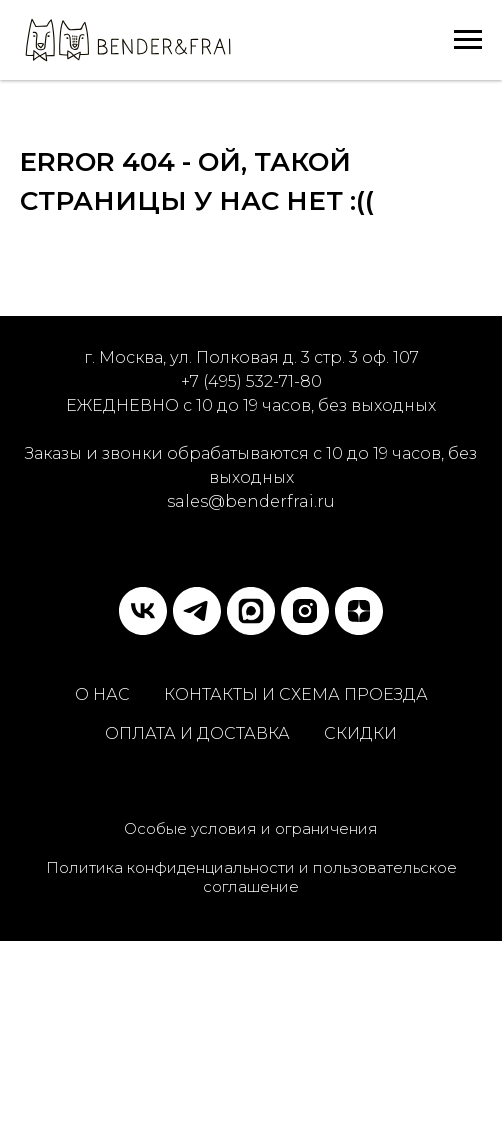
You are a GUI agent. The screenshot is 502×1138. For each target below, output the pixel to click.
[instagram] (305, 611)
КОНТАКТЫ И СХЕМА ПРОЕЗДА (296, 694)
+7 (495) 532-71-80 (251, 381)
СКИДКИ (360, 733)
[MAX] (251, 611)
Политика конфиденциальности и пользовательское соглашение (251, 877)
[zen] (359, 611)
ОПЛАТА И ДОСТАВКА (197, 733)
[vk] (143, 611)
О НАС (102, 694)
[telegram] (197, 611)
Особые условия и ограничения (251, 828)
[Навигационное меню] (468, 40)
